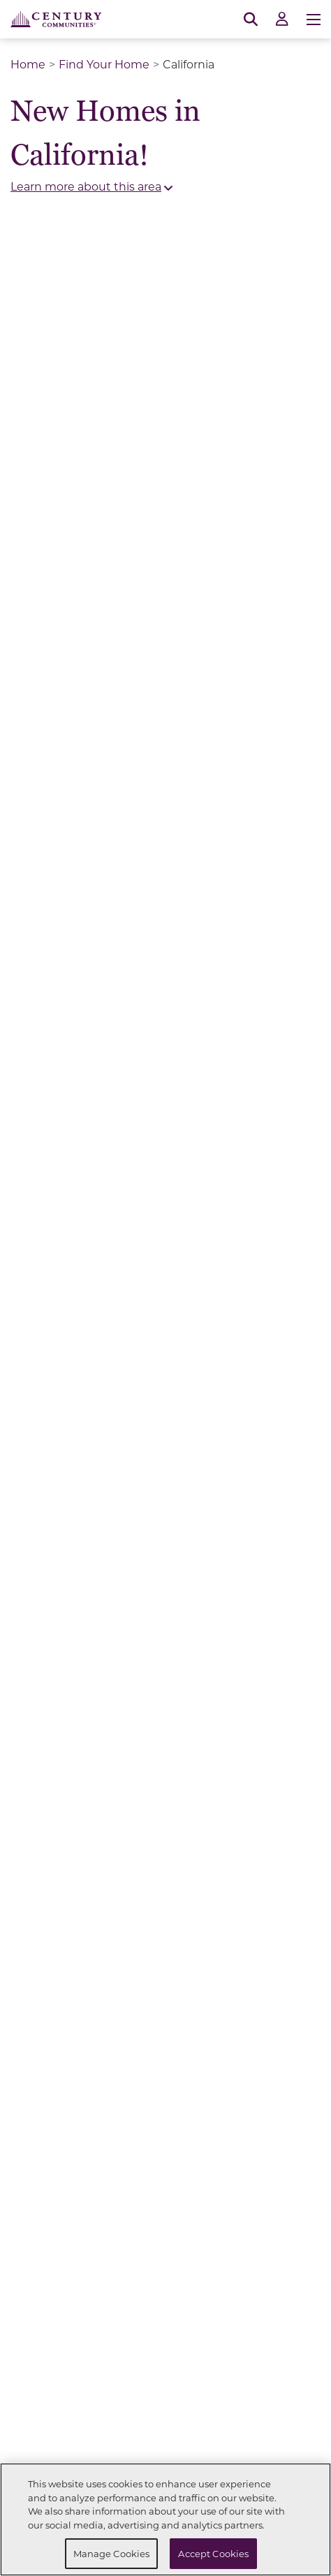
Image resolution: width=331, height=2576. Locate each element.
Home (27, 64)
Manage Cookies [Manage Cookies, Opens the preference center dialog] (111, 2553)
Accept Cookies (213, 2553)
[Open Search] (251, 20)
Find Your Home (104, 64)
